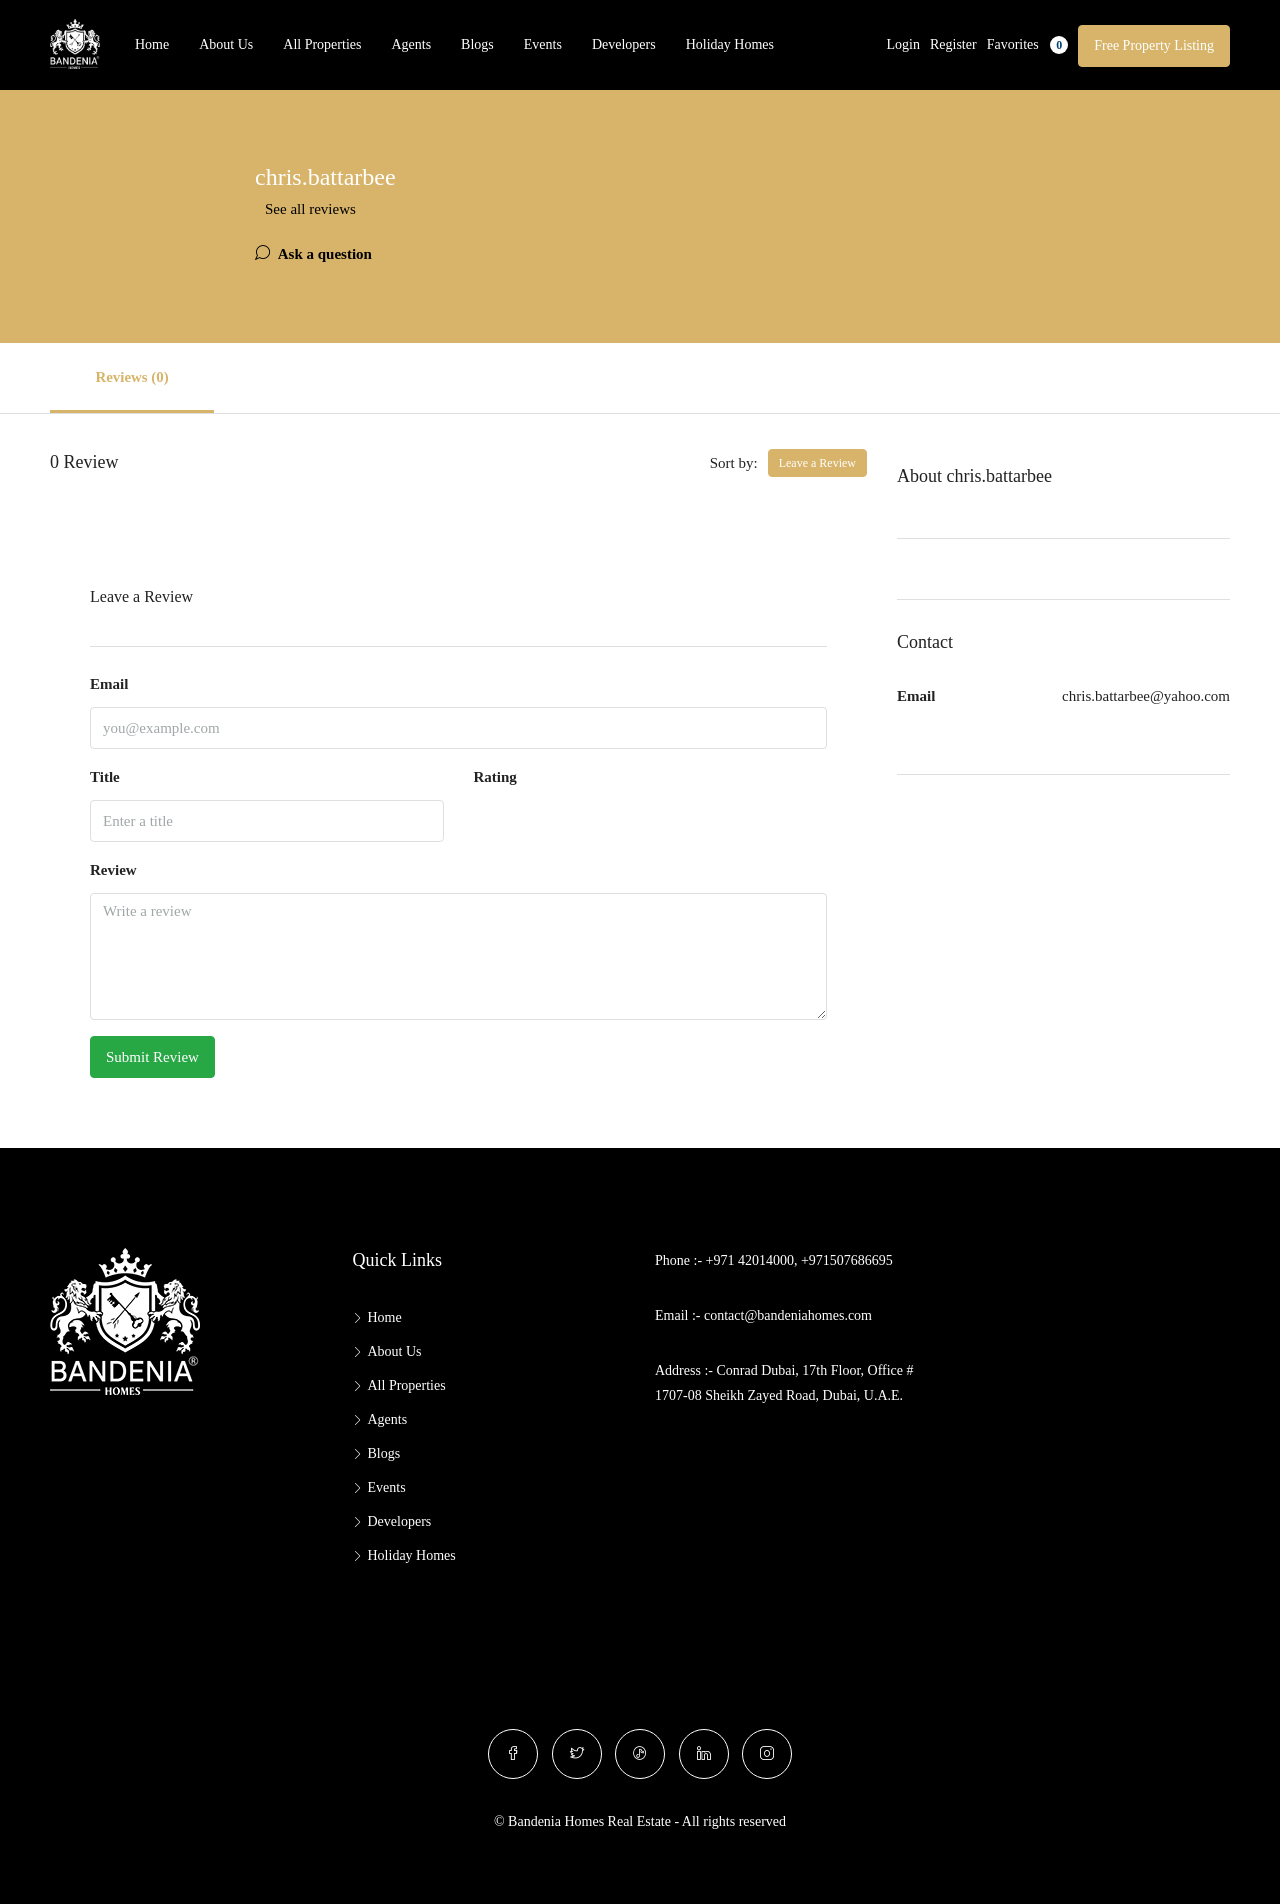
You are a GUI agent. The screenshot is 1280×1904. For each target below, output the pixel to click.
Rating (495, 777)
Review (113, 870)
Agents (411, 44)
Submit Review (152, 1057)
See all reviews (310, 209)
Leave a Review (817, 463)
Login (903, 44)
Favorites (1028, 45)
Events (543, 44)
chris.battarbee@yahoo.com (1146, 696)
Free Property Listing (1154, 45)
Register (953, 44)
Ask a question (313, 254)
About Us (226, 44)
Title (105, 777)
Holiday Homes (730, 44)
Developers (624, 44)
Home (152, 44)
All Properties (322, 44)
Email (109, 684)
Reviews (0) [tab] (135, 377)
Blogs (477, 44)
